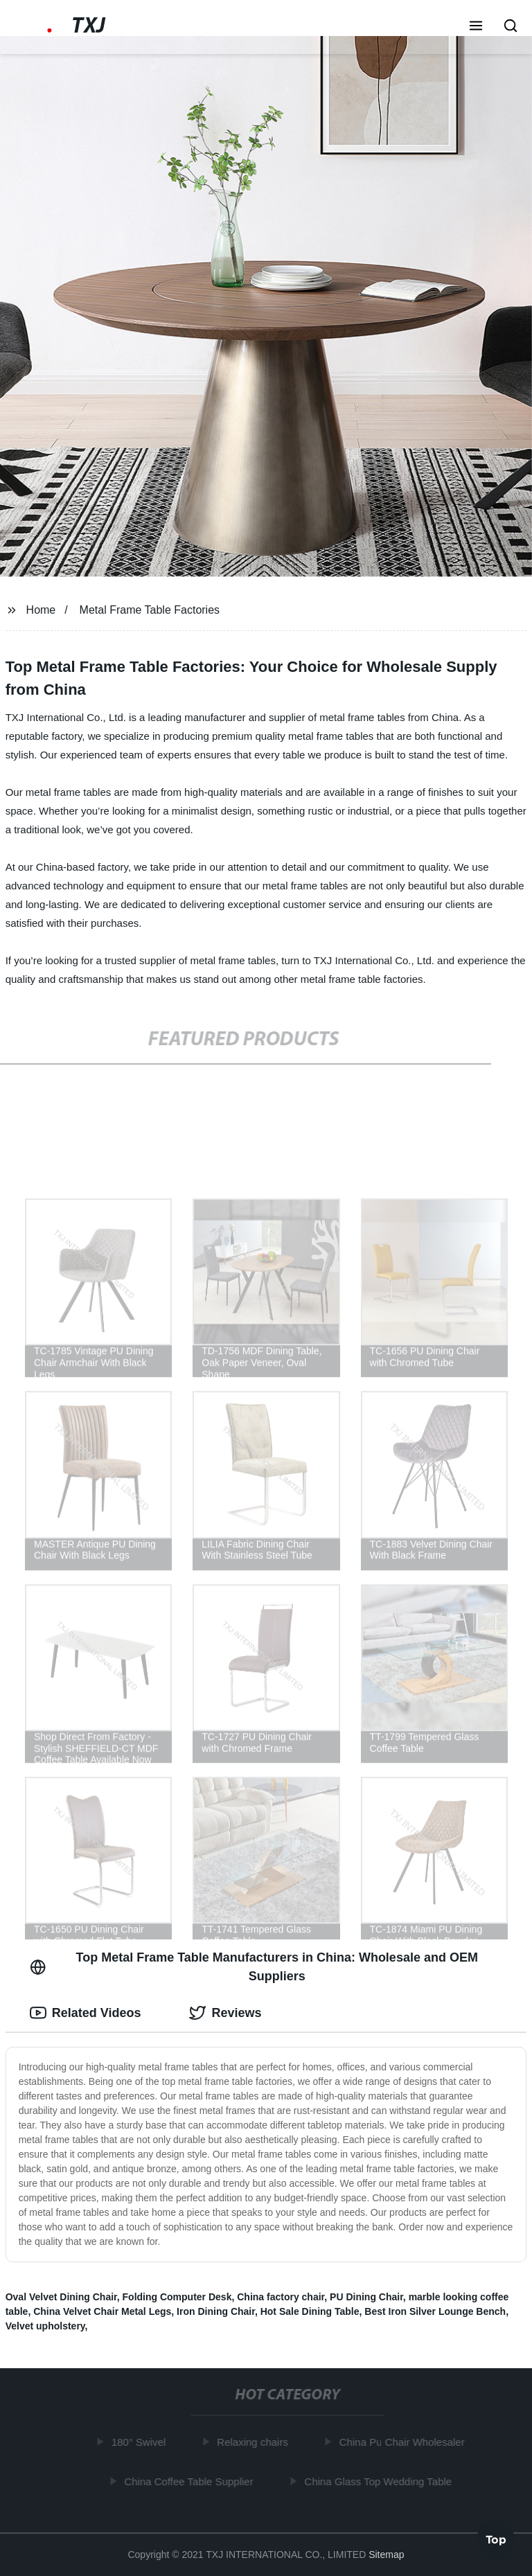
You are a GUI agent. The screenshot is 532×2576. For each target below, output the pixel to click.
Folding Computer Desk (177, 2296)
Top (496, 2538)
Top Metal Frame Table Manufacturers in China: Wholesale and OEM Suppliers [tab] (254, 1967)
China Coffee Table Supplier (191, 2481)
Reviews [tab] (225, 2013)
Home (41, 610)
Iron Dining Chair (216, 2311)
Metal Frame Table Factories (150, 610)
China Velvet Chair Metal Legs (102, 2311)
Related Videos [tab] (85, 2013)
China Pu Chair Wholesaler (404, 2442)
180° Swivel (141, 2442)
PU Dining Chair (366, 2296)
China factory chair (280, 2296)
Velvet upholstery (45, 2325)
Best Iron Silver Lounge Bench (435, 2311)
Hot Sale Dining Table (310, 2311)
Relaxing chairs (255, 2442)
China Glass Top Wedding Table (380, 2481)
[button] (476, 27)
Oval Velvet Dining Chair (61, 2296)
